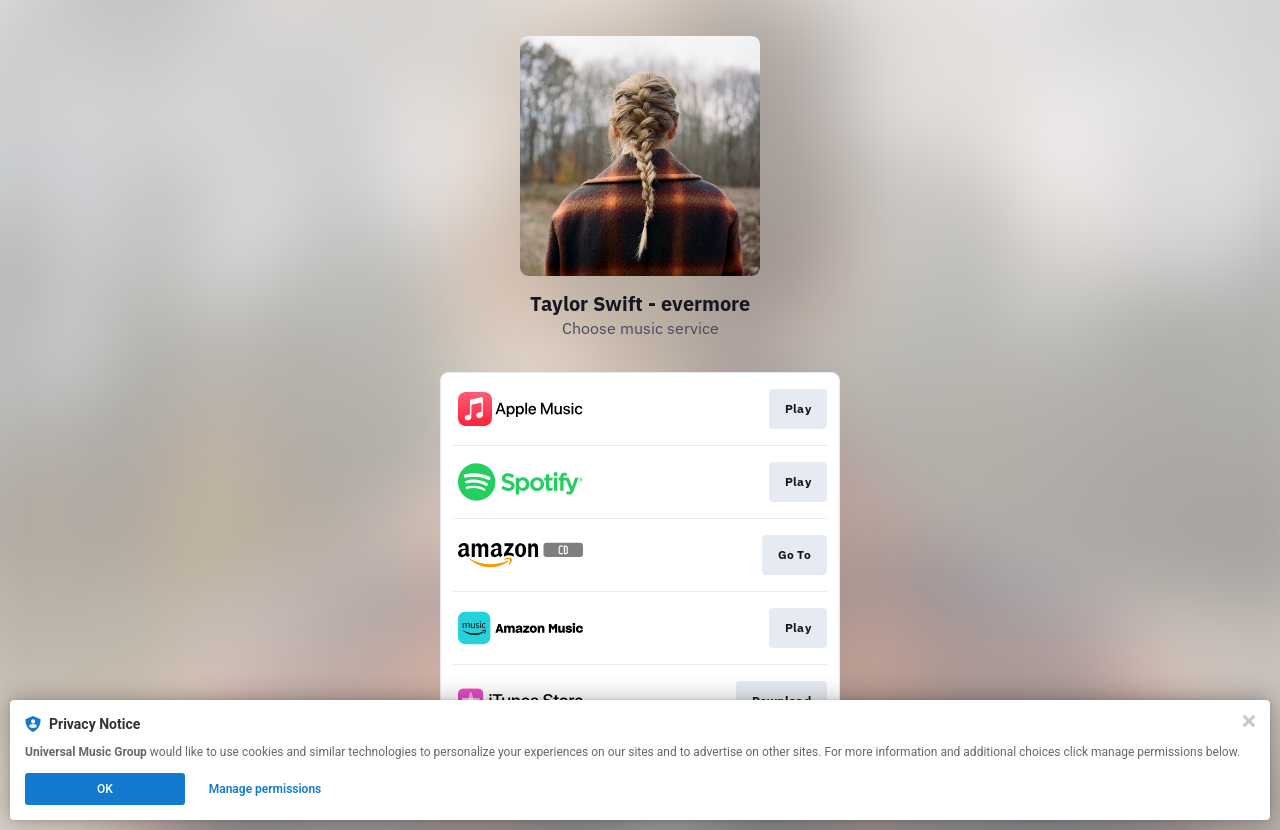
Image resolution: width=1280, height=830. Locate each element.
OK (105, 789)
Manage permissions (265, 789)
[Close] (1249, 721)
